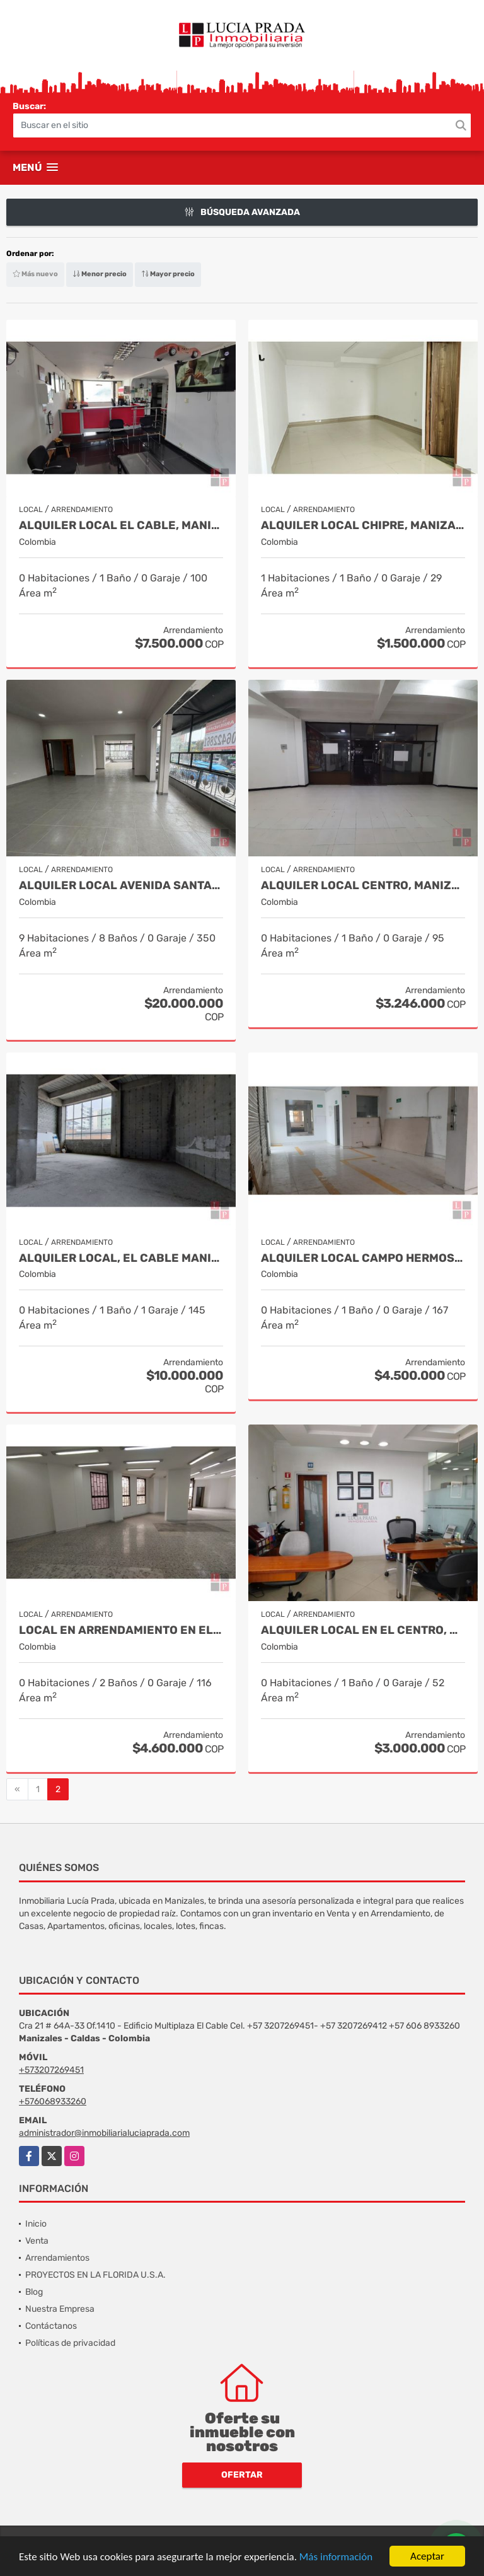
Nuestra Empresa (60, 2309)
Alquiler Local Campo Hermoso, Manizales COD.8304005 (363, 1258)
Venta (37, 2240)
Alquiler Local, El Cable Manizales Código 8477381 (121, 1258)
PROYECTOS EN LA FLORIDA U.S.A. (95, 2275)
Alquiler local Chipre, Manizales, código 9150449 (363, 525)
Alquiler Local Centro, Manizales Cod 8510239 (363, 885)
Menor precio (99, 274)
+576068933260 (52, 2101)
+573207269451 (51, 2070)
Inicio (36, 2223)
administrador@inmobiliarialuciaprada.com (104, 2133)
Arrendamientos (57, 2258)
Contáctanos (51, 2326)
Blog (34, 2292)
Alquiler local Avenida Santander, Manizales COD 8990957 (121, 885)
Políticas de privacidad (70, 2343)
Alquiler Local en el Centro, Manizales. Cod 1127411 (363, 1630)
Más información (335, 2557)
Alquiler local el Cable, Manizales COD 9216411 (121, 525)
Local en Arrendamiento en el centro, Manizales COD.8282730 (121, 1630)
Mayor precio (168, 274)
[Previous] (17, 1789)
